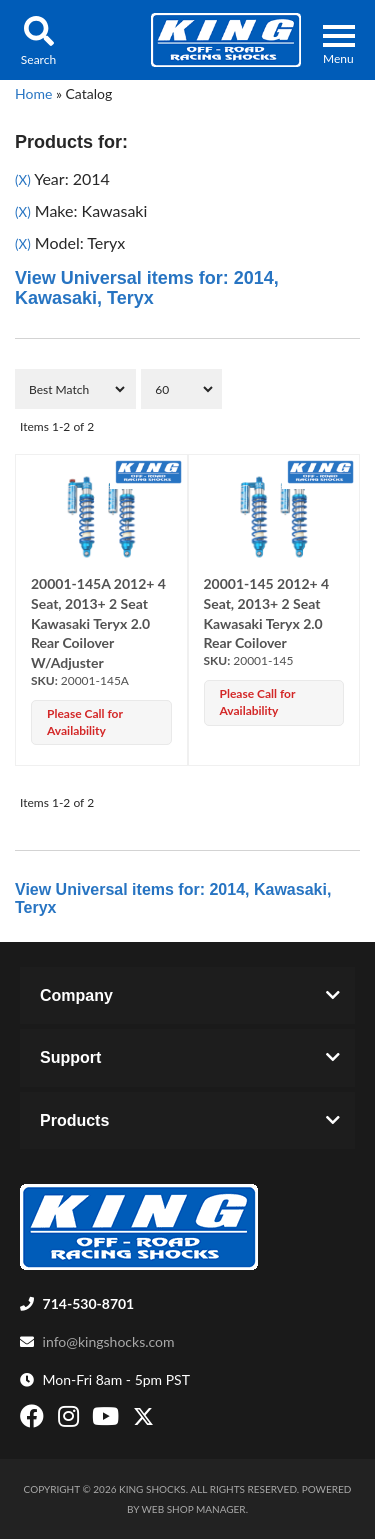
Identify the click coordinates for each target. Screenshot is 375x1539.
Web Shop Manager (194, 1509)
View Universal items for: (147, 288)
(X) (23, 180)
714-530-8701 (89, 1303)
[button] (38, 40)
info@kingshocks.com (109, 1341)
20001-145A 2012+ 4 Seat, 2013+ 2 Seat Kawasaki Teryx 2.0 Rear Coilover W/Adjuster (98, 623)
